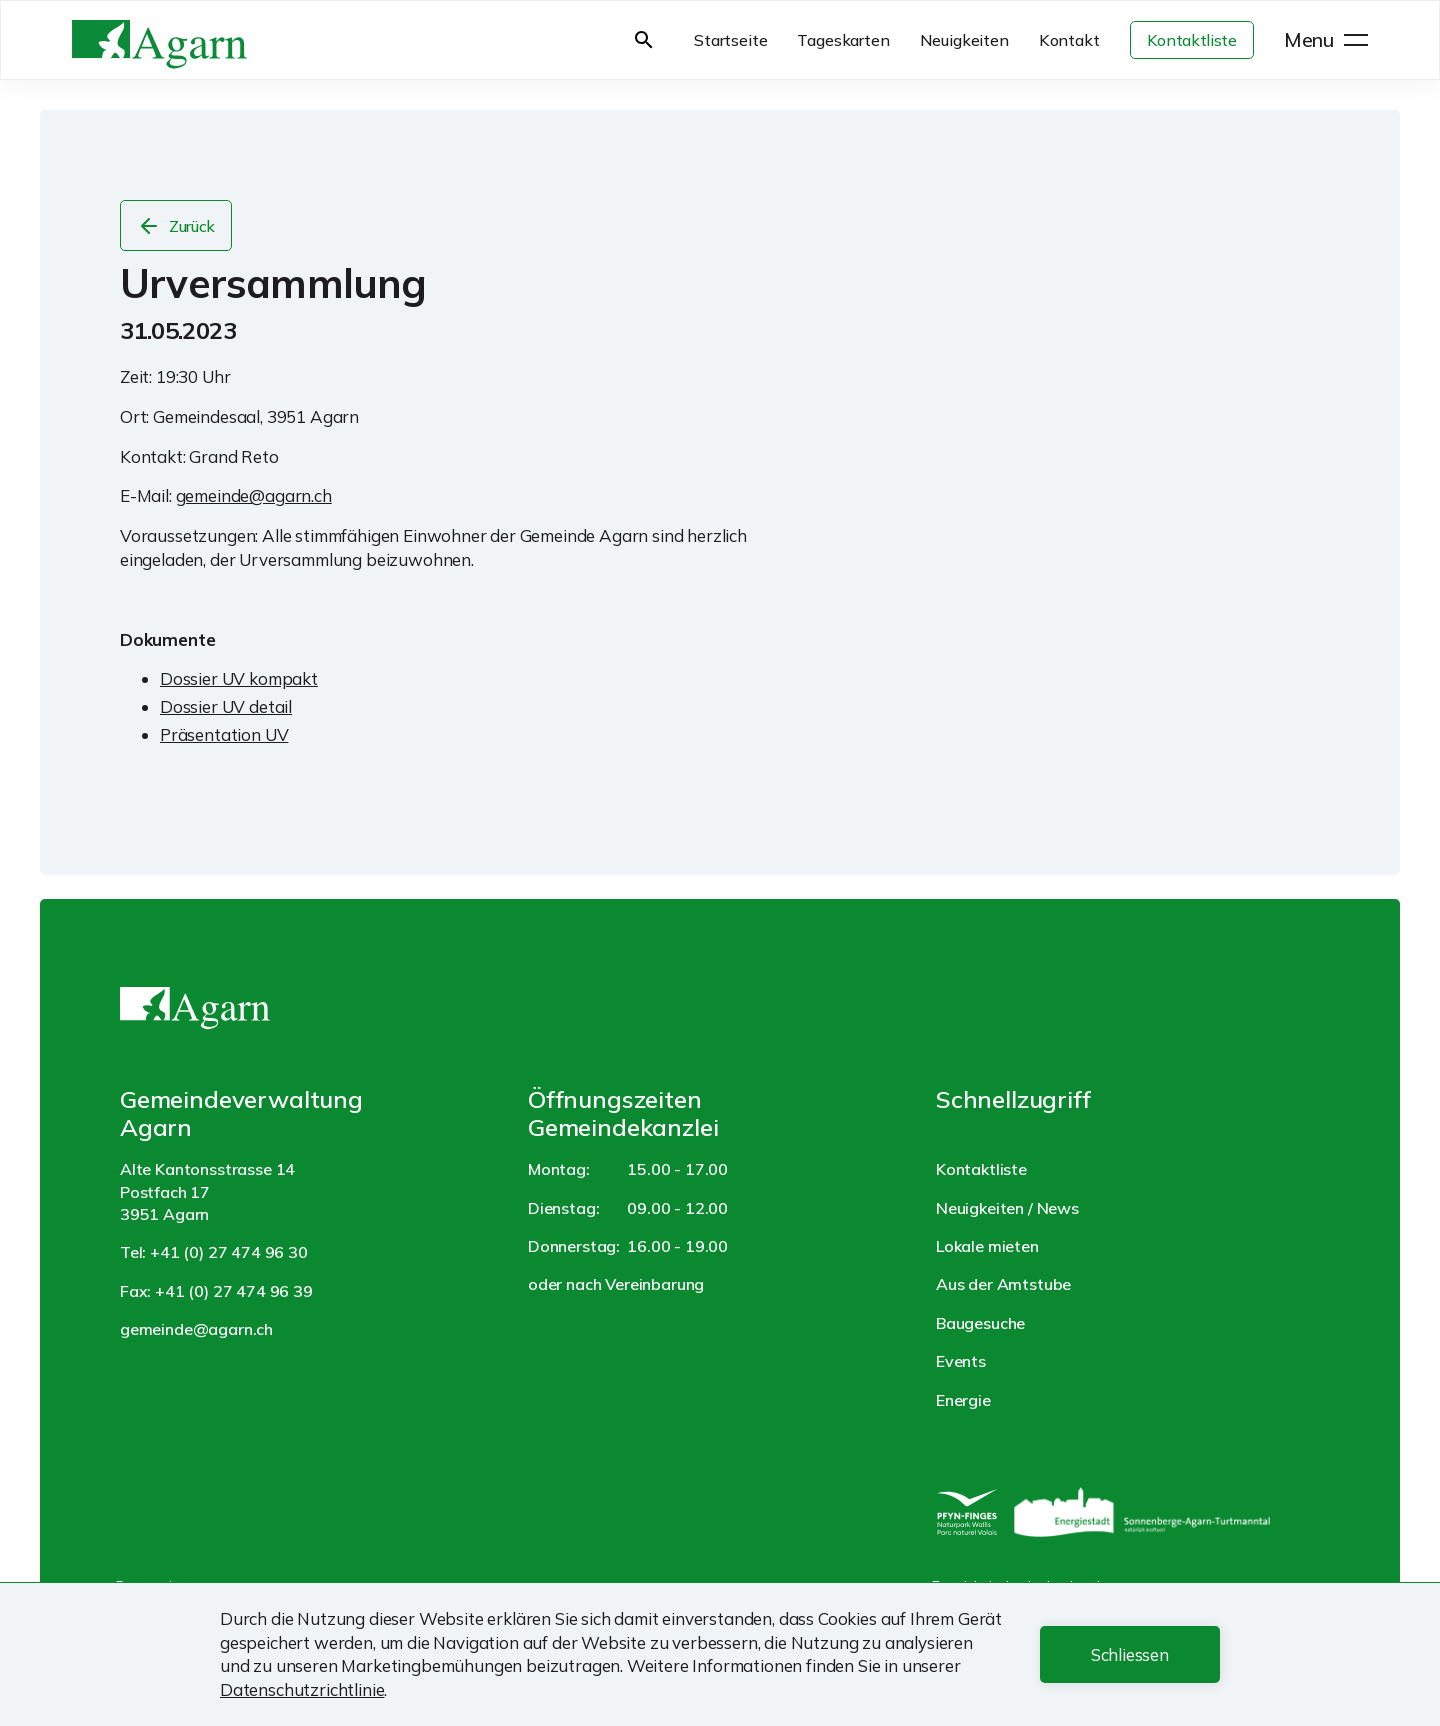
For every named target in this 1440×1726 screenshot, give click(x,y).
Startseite (730, 40)
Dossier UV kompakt (239, 678)
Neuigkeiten (964, 40)
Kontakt (1069, 40)
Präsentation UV (224, 734)
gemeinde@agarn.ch (254, 495)
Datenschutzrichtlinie (302, 1689)
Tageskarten (843, 40)
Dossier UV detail (226, 706)
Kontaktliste (1192, 40)
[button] (1130, 1655)
